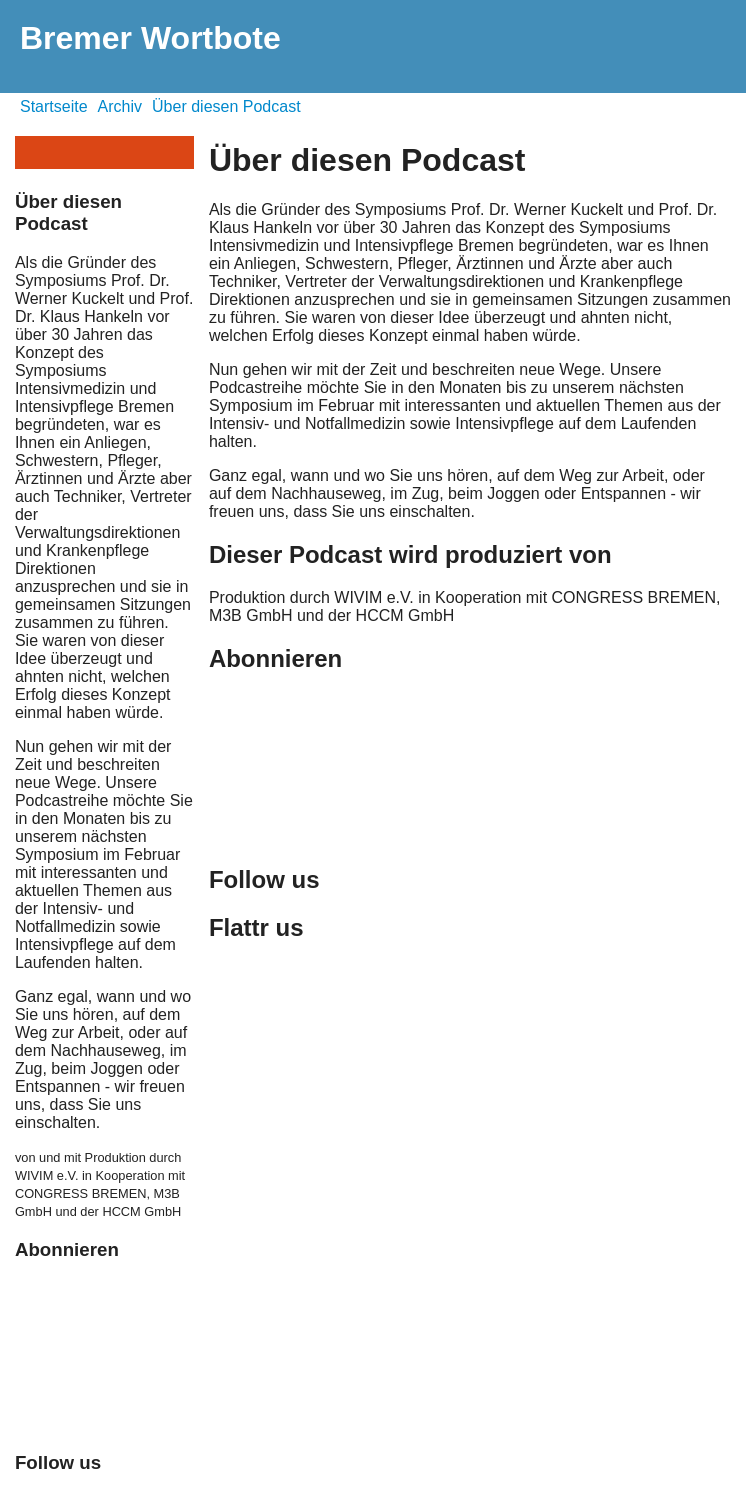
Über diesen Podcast (226, 106)
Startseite (54, 106)
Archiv (120, 106)
